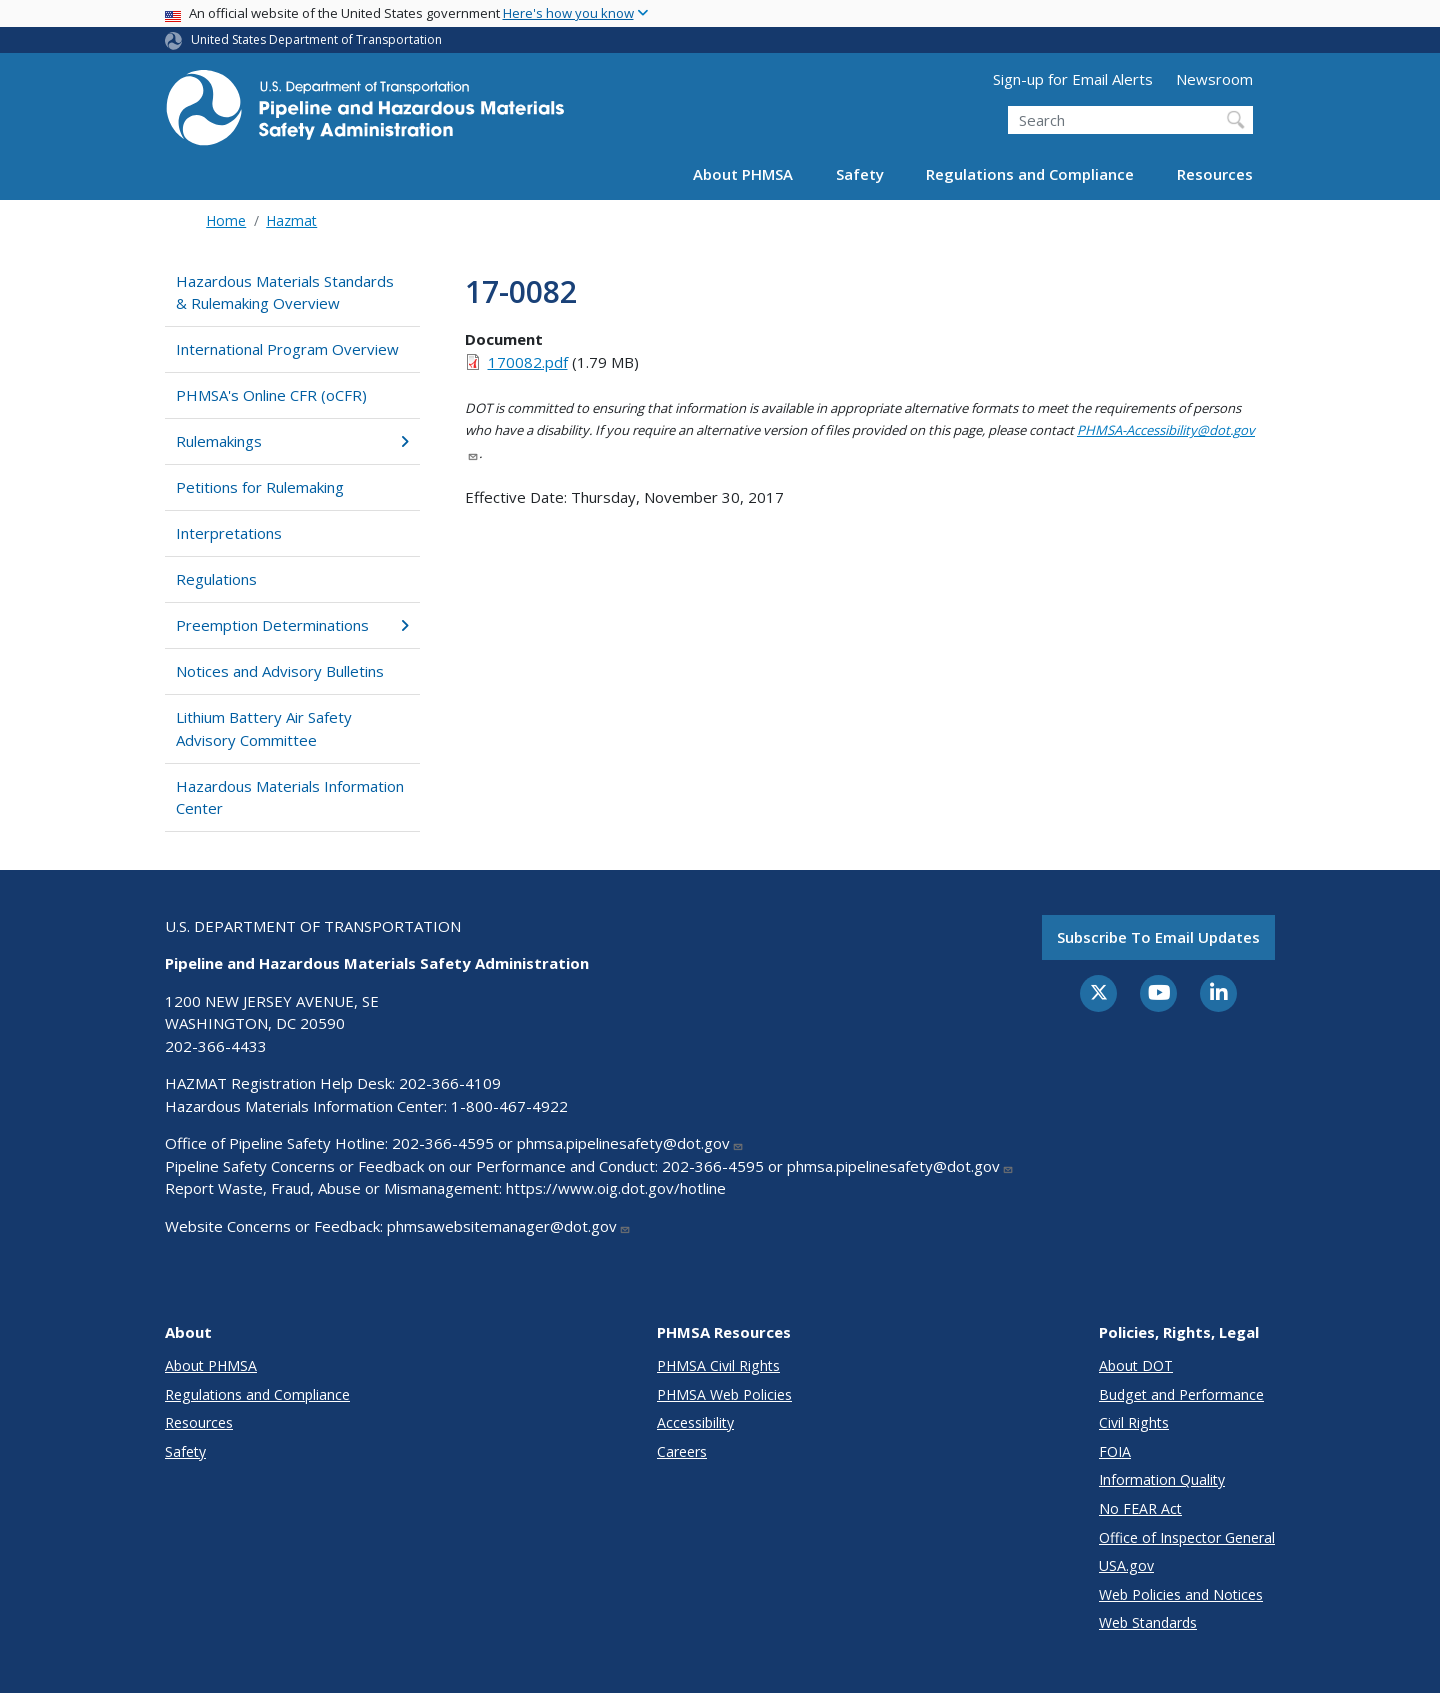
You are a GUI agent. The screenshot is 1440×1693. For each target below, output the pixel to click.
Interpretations (229, 533)
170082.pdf (528, 362)
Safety (860, 174)
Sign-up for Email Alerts (1073, 79)
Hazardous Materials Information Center (290, 797)
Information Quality (1162, 1479)
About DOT (1136, 1365)
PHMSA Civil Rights (718, 1365)
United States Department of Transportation (316, 39)
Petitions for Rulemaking (260, 487)
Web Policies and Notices (1181, 1594)
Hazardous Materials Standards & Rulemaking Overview (285, 292)
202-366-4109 (450, 1083)
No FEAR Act (1140, 1508)
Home (226, 220)
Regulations (216, 579)
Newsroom (1214, 79)
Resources (1215, 174)
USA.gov (1126, 1565)
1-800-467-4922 (509, 1106)
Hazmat (291, 220)
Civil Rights (1134, 1422)
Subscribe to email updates (1158, 937)
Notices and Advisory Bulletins (280, 671)
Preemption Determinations (292, 625)
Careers (682, 1451)
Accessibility (695, 1422)
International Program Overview (287, 349)
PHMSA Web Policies (724, 1394)
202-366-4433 (216, 1046)
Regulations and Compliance (1030, 174)
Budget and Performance (1181, 1394)
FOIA (1115, 1451)
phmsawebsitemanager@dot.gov (509, 1226)
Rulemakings (292, 441)
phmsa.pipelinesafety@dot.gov (630, 1143)
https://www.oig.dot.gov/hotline (616, 1188)
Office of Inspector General (1187, 1537)
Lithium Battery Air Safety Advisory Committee (264, 728)
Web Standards (1148, 1622)
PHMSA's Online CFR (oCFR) (271, 395)
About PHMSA (743, 174)
